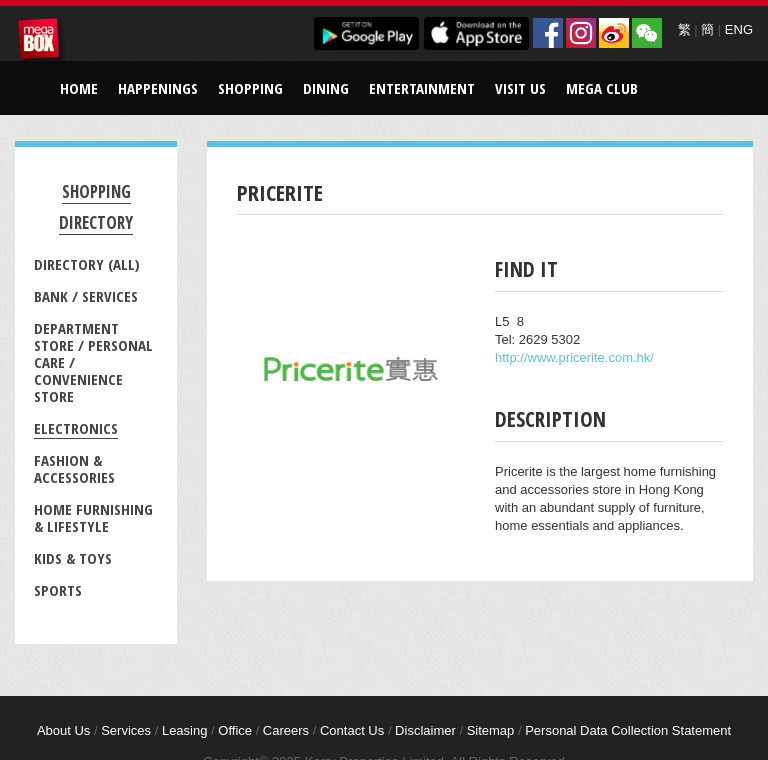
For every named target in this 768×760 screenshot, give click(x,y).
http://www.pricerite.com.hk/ (574, 357)
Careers (286, 730)
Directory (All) (87, 264)
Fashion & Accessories (74, 468)
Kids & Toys (73, 558)
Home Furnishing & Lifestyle (93, 517)
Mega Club (602, 88)
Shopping (250, 88)
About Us (63, 730)
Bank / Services (86, 296)
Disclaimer (425, 730)
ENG (739, 29)
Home (79, 88)
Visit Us (520, 88)
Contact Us (352, 730)
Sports (58, 590)
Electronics (76, 428)
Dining (326, 88)
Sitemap (491, 730)
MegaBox (42, 42)
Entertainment (422, 88)
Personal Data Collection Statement (628, 730)
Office (235, 730)
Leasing (185, 730)
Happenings (158, 88)
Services (126, 730)
